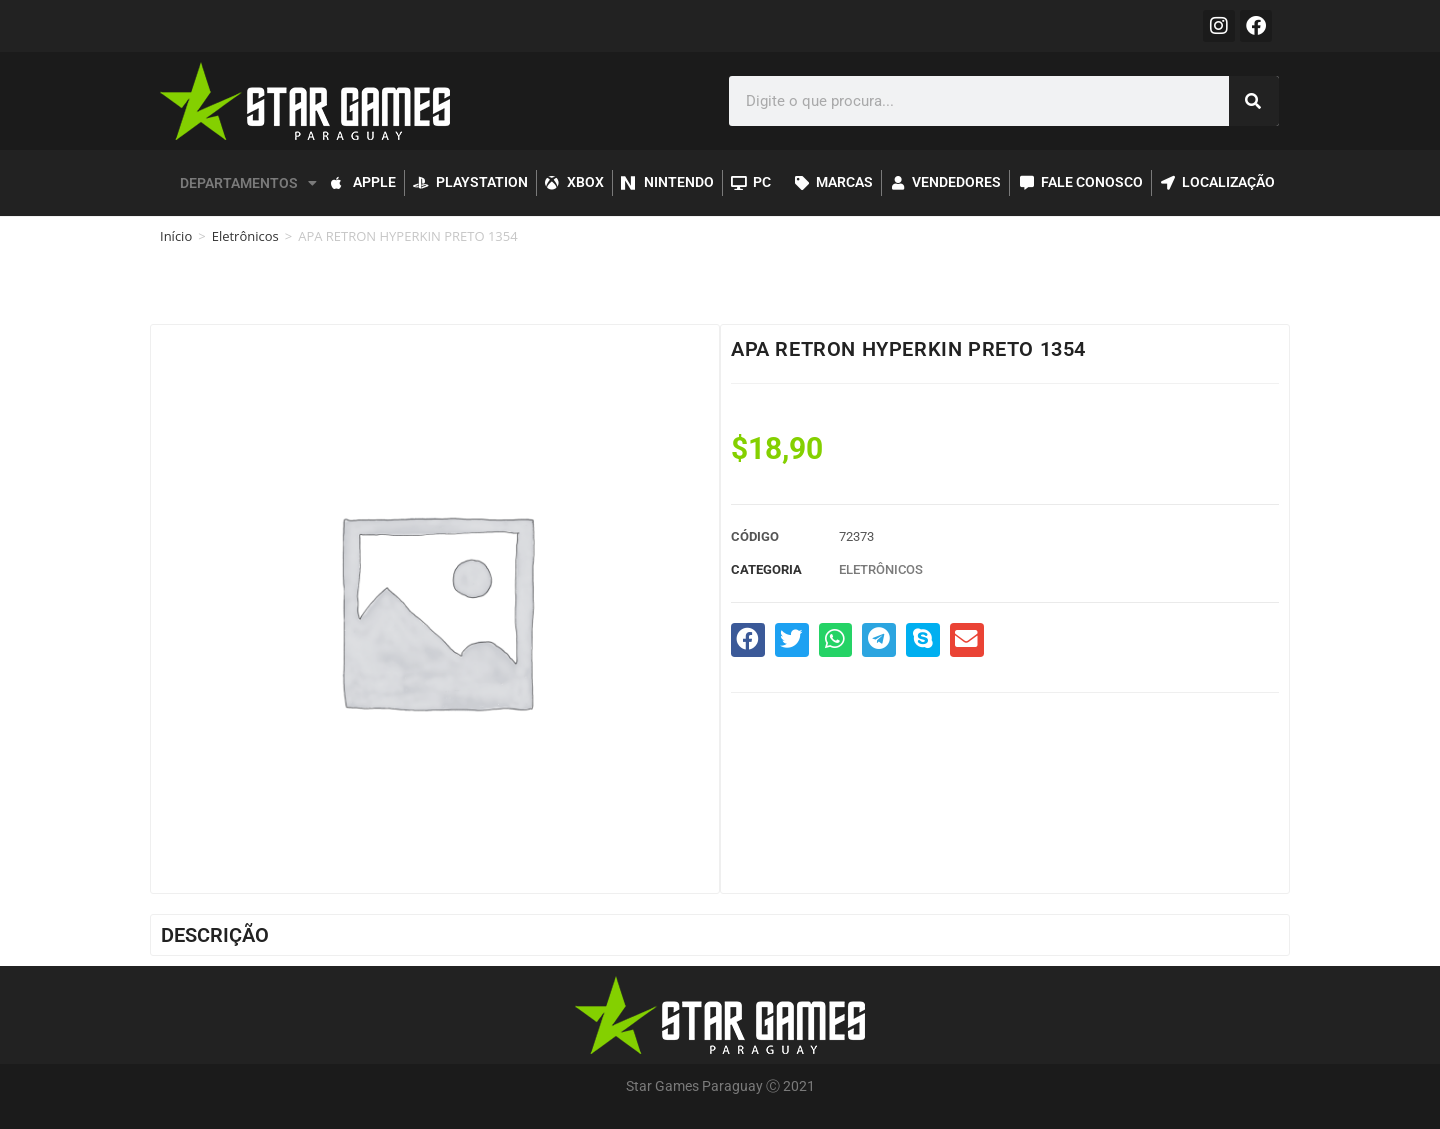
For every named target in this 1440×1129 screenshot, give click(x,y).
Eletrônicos (245, 236)
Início (176, 236)
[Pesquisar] (1254, 101)
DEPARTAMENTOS (248, 183)
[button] (748, 640)
